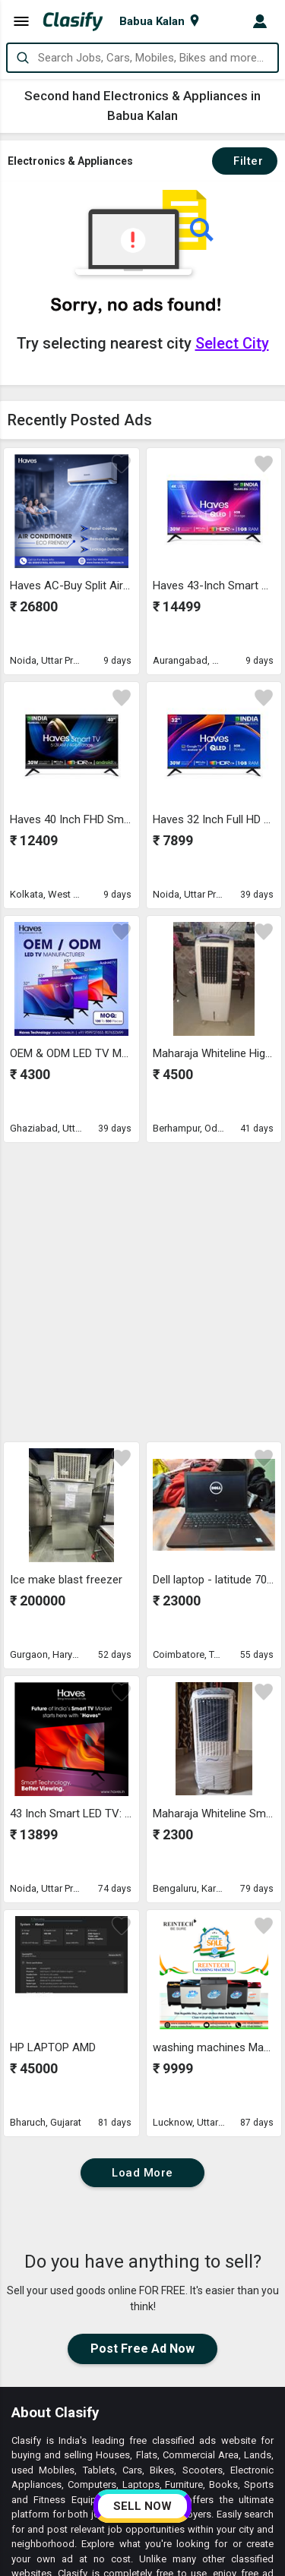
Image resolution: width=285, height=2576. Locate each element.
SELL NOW (142, 2506)
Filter (244, 161)
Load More (142, 1888)
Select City (232, 343)
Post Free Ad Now (142, 2064)
